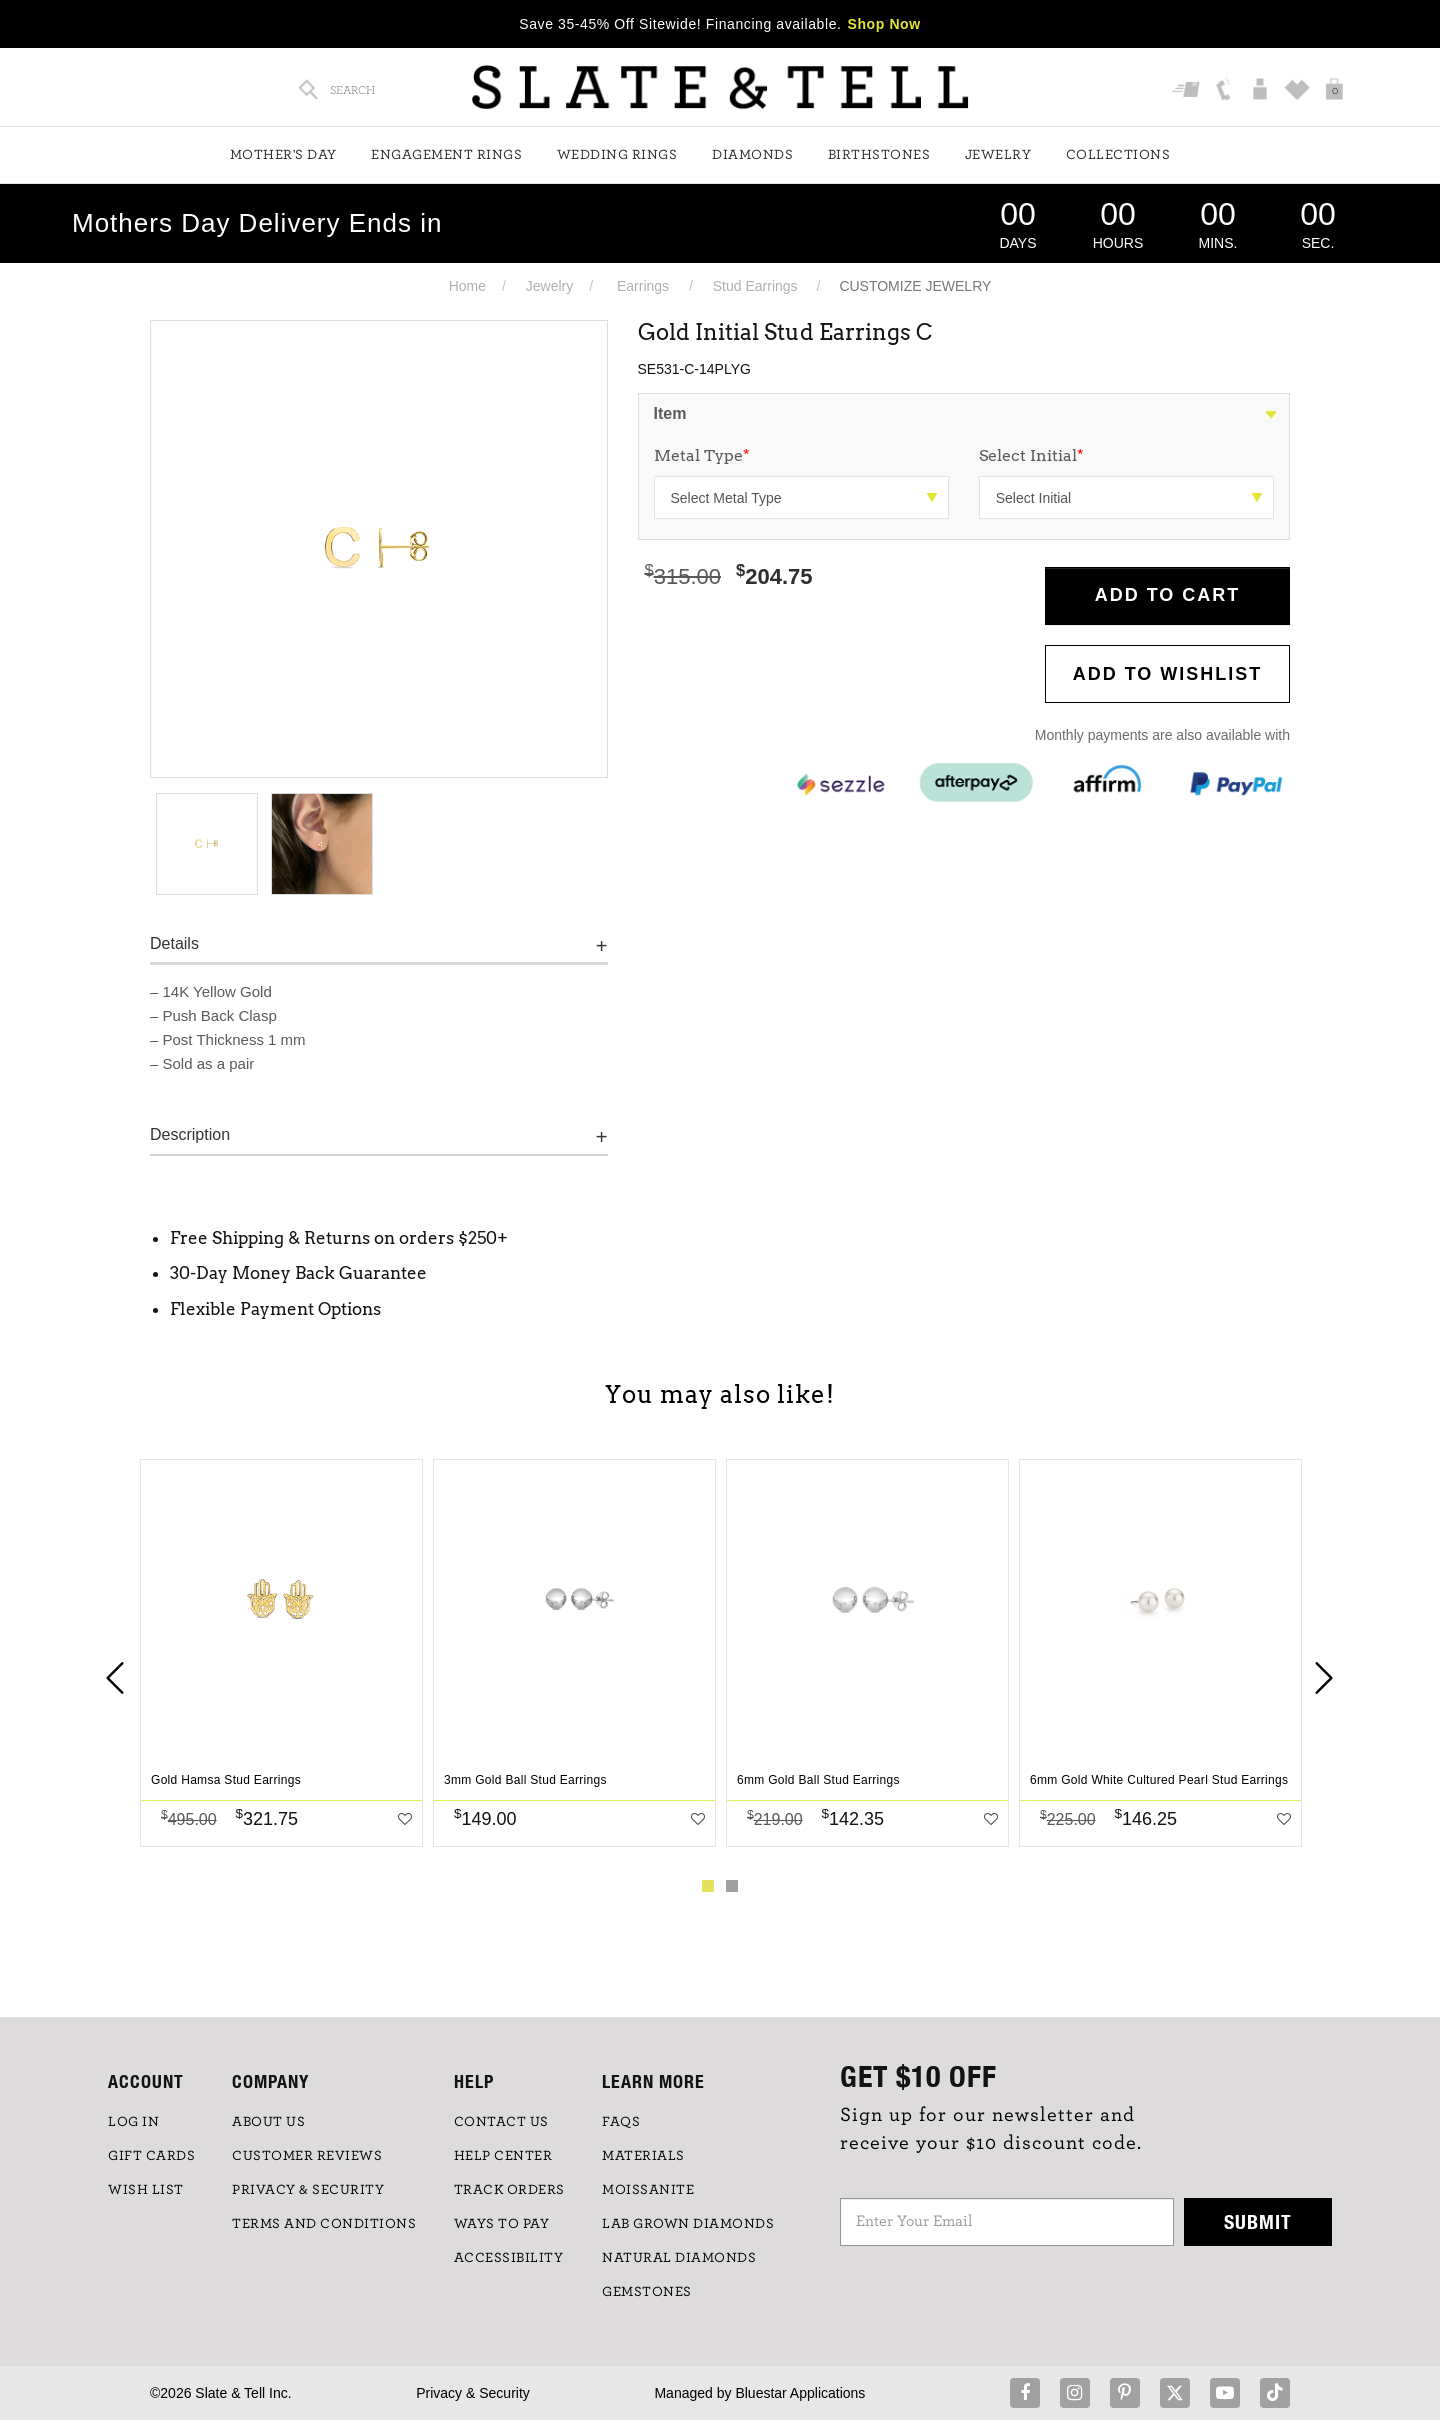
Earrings (643, 286)
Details (174, 943)
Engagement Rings (446, 155)
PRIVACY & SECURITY (308, 2190)
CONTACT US (501, 2122)
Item (670, 413)
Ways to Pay (502, 2224)
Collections (1118, 155)
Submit (1258, 2221)
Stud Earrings (755, 286)
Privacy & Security (473, 2393)
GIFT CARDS (151, 2156)
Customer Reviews (307, 2156)
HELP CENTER (503, 2156)
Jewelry (998, 155)
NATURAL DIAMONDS (679, 2258)
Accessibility (509, 2258)
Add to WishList (1168, 674)
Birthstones (879, 155)
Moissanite (648, 2190)
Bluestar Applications (800, 2393)
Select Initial (1031, 455)
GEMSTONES (647, 2292)
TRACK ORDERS (509, 2190)
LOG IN (133, 2122)
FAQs (621, 2122)
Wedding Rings (617, 155)
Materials (643, 2156)
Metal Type (702, 455)
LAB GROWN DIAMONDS (688, 2224)
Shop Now (884, 24)
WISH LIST (146, 2190)
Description (190, 1134)
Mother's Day (283, 155)
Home (467, 286)
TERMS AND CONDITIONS (324, 2224)
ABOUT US (268, 2122)
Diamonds (752, 155)
